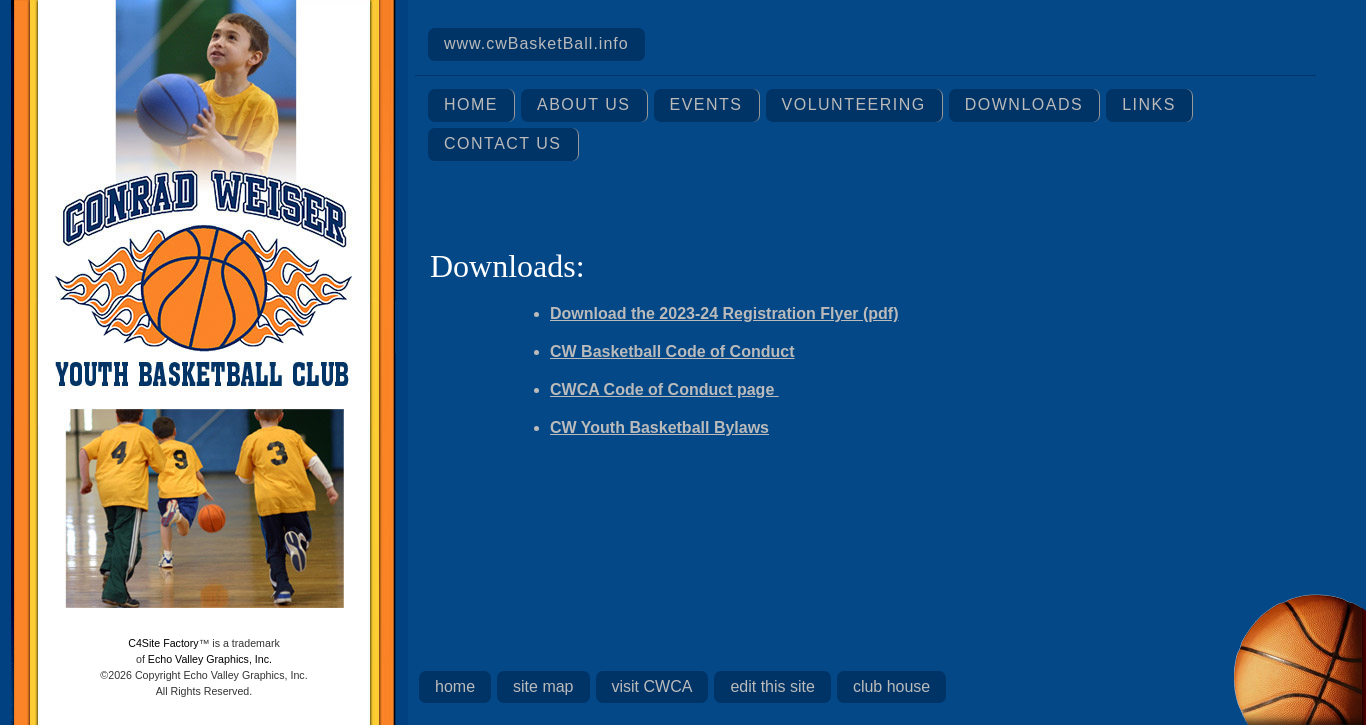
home (455, 686)
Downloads (1024, 104)
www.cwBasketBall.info (536, 43)
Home (471, 104)
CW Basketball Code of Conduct (672, 351)
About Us (584, 104)
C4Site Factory (163, 643)
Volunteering (854, 104)
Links (1149, 104)
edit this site (772, 686)
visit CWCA (652, 686)
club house (891, 686)
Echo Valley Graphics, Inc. (210, 659)
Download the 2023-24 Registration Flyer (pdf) (724, 313)
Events (706, 104)
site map (543, 686)
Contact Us (503, 143)
